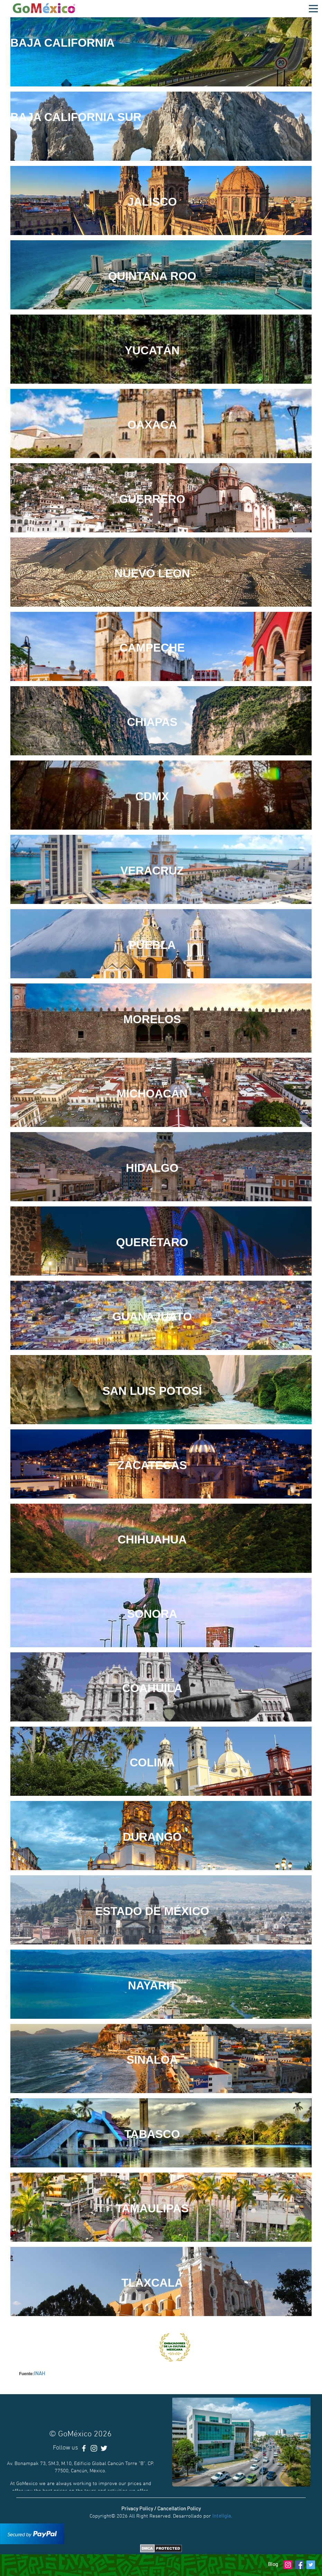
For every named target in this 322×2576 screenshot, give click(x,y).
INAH (39, 2373)
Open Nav (315, 4)
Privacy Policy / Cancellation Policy (161, 2508)
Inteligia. (222, 2515)
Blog (273, 2564)
